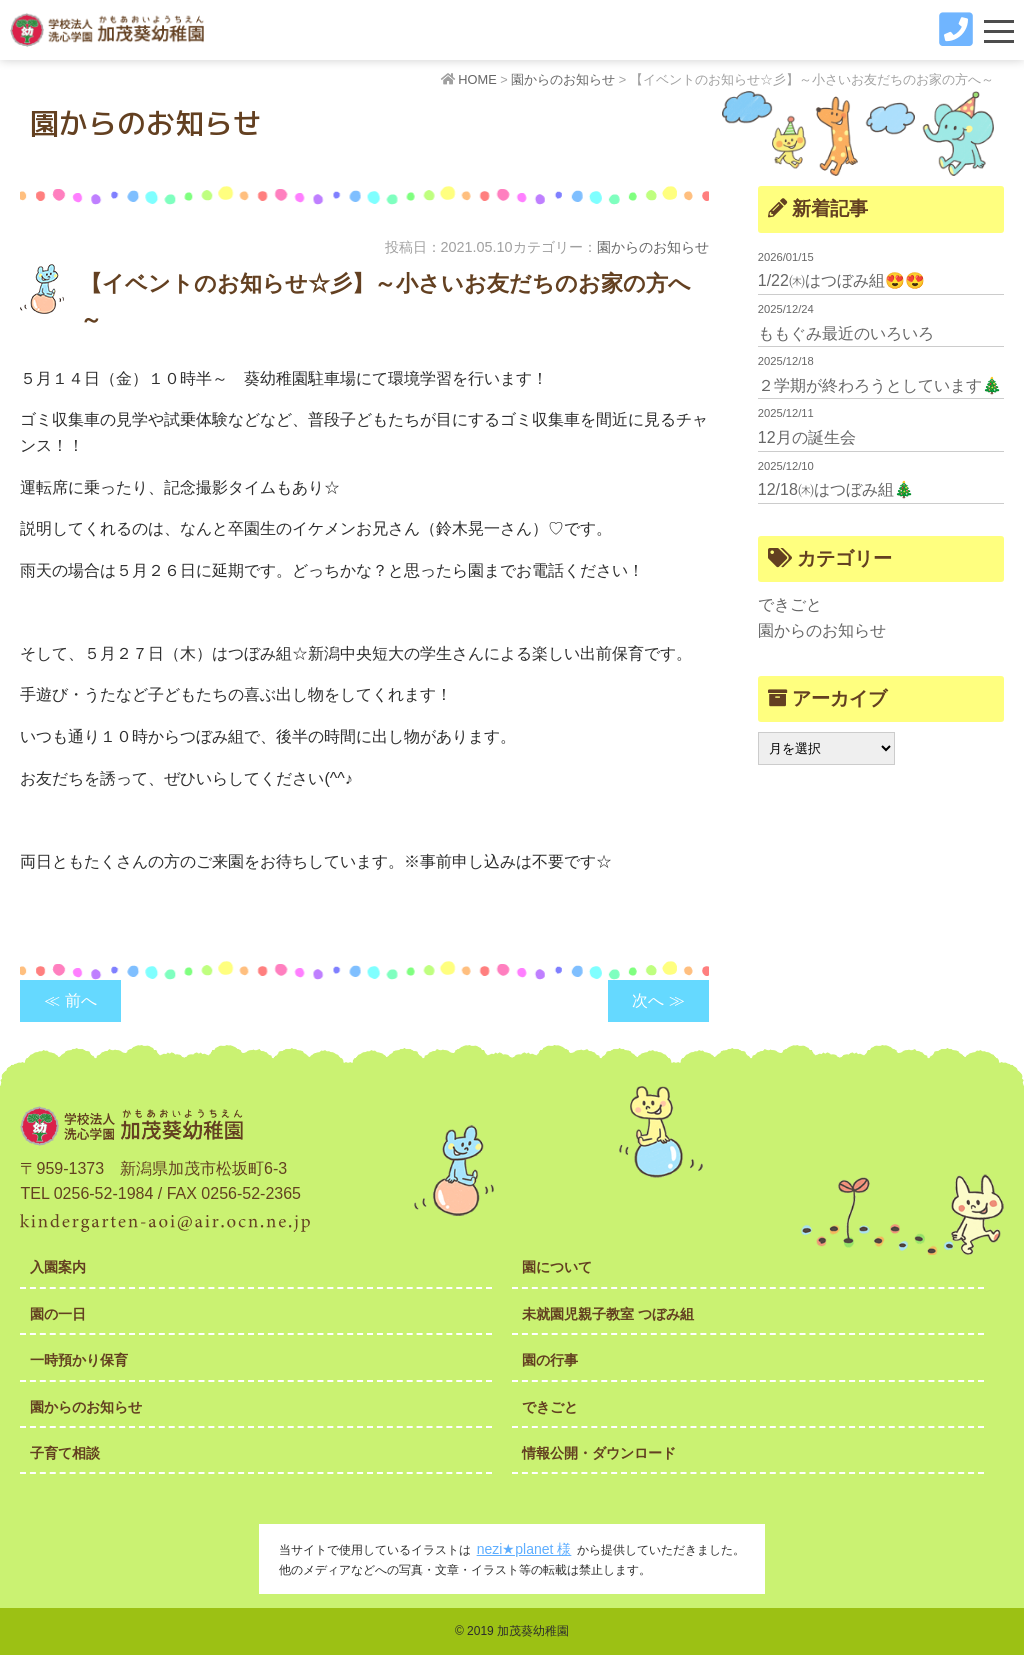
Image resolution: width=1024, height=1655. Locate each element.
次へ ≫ (658, 1000)
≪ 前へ (70, 1000)
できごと (790, 604)
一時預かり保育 (79, 1360)
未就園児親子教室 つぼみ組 (608, 1314)
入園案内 (58, 1267)
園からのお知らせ (653, 247)
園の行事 (550, 1360)
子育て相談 (65, 1453)
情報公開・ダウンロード (599, 1453)
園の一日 (58, 1314)
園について (557, 1267)
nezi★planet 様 (524, 1549)
